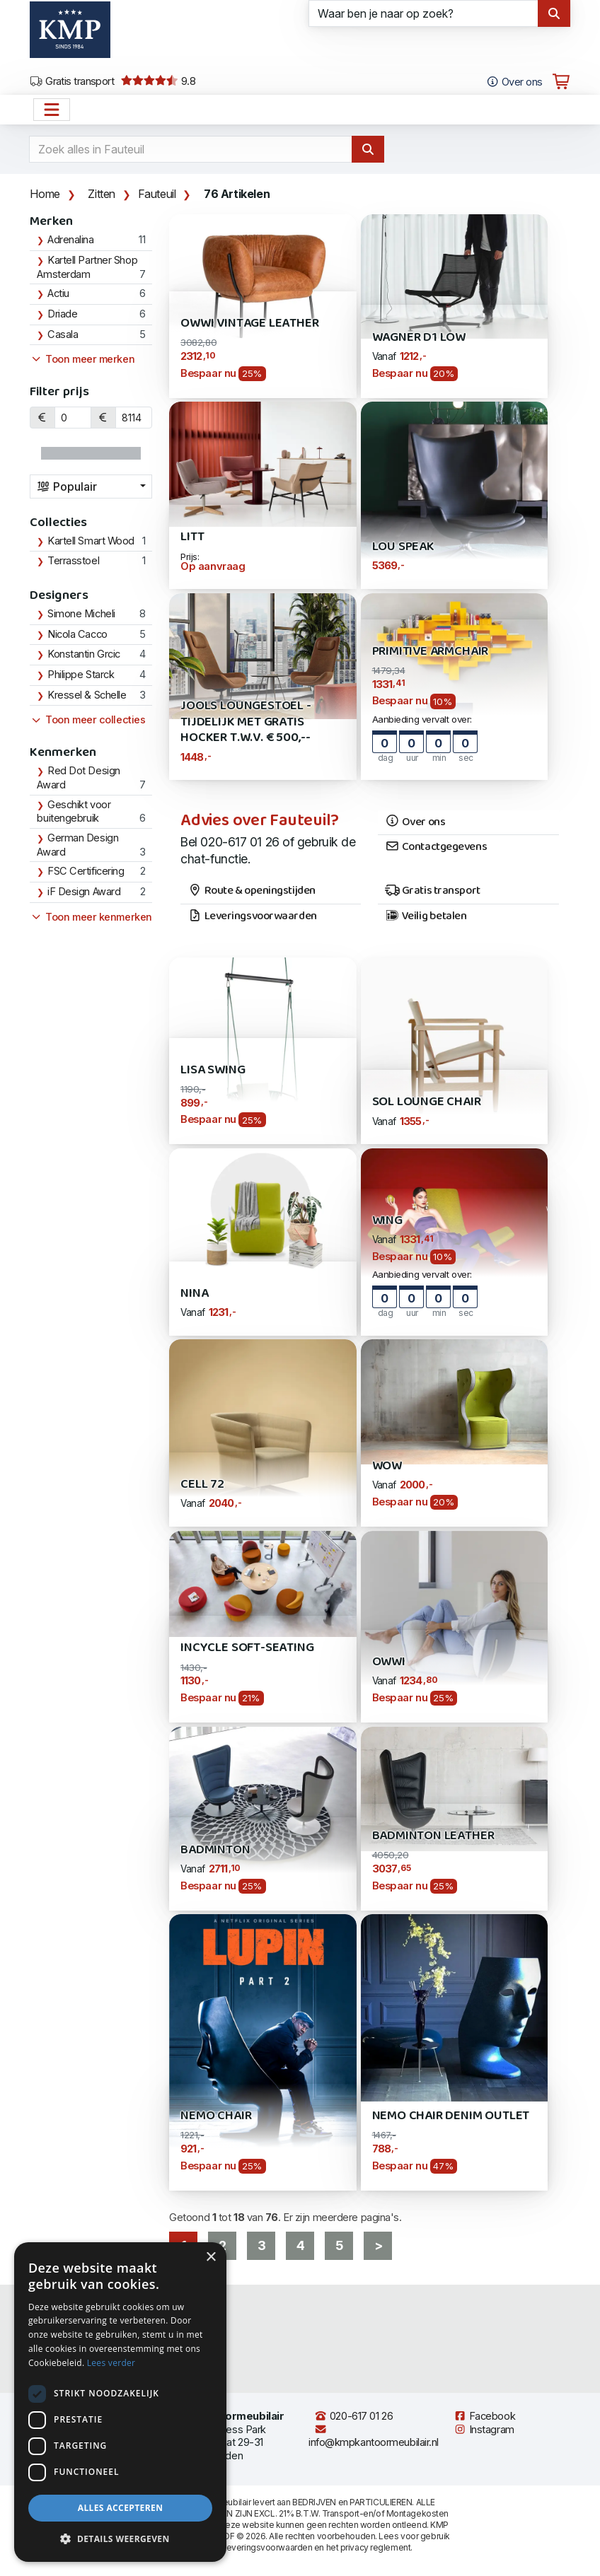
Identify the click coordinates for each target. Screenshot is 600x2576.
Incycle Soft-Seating (246, 1648)
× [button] (210, 2257)
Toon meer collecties (87, 719)
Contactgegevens (436, 847)
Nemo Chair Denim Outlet (451, 2116)
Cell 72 (202, 1485)
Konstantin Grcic (83, 654)
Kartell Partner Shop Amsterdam (87, 267)
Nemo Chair (215, 2116)
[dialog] (120, 2402)
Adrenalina (70, 239)
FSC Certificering (85, 871)
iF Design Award (83, 891)
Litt (192, 537)
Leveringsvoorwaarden (252, 916)
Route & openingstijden (252, 891)
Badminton (215, 1850)
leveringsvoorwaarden (268, 2547)
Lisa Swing (212, 1070)
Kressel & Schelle (86, 695)
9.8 (158, 81)
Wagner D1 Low (419, 338)
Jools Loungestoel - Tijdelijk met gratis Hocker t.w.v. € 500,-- (245, 722)
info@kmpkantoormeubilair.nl (373, 2436)
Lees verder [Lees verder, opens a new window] (111, 2363)
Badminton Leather (433, 1836)
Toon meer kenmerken (90, 917)
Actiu (58, 293)
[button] (120, 2539)
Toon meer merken (82, 359)
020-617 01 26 (353, 2416)
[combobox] (91, 486)
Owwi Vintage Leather (249, 323)
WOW (387, 1466)
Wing (387, 1221)
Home (44, 194)
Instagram (484, 2429)
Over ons (415, 822)
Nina (194, 1294)
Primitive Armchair (430, 652)
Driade (62, 314)
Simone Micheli (81, 613)
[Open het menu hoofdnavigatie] (51, 109)
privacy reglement (375, 2547)
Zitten (101, 194)
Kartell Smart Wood (90, 541)
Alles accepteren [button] (120, 2508)
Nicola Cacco (77, 634)
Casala (62, 334)
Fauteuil (157, 194)
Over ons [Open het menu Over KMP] (514, 82)
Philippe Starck (80, 674)
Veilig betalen (425, 916)
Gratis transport (72, 81)
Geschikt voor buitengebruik (73, 811)
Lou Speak (403, 547)
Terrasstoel (73, 560)
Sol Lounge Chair (426, 1102)
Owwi (388, 1662)
